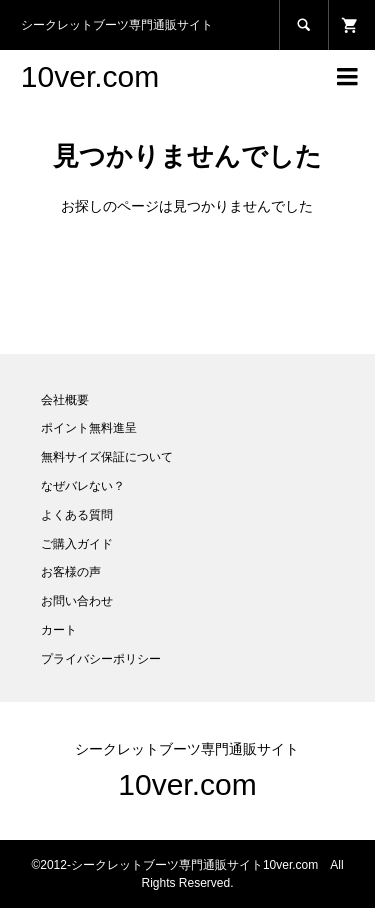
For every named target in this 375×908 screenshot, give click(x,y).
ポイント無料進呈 (89, 428)
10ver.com (90, 76)
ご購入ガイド (77, 544)
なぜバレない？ (83, 486)
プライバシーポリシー (101, 659)
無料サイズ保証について (107, 457)
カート (59, 630)
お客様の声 (71, 572)
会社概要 (65, 400)
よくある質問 (77, 515)
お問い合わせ (77, 601)
